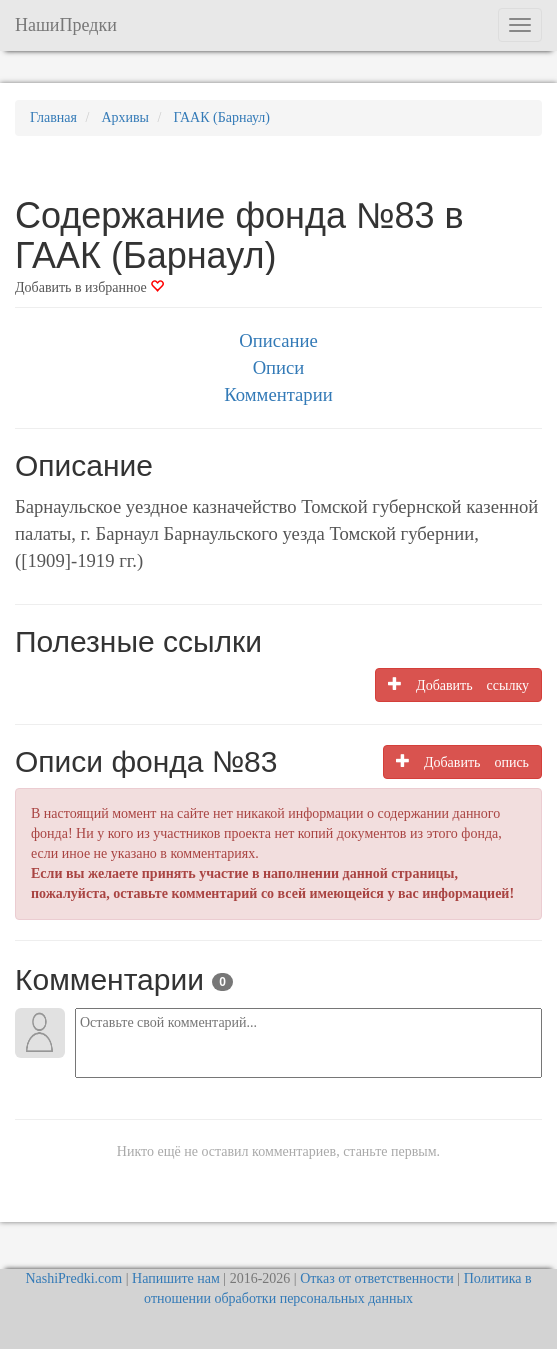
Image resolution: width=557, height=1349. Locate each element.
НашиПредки (66, 25)
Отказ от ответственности (377, 1278)
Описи (279, 367)
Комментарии (278, 394)
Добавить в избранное (89, 287)
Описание (278, 340)
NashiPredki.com (73, 1278)
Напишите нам (176, 1278)
